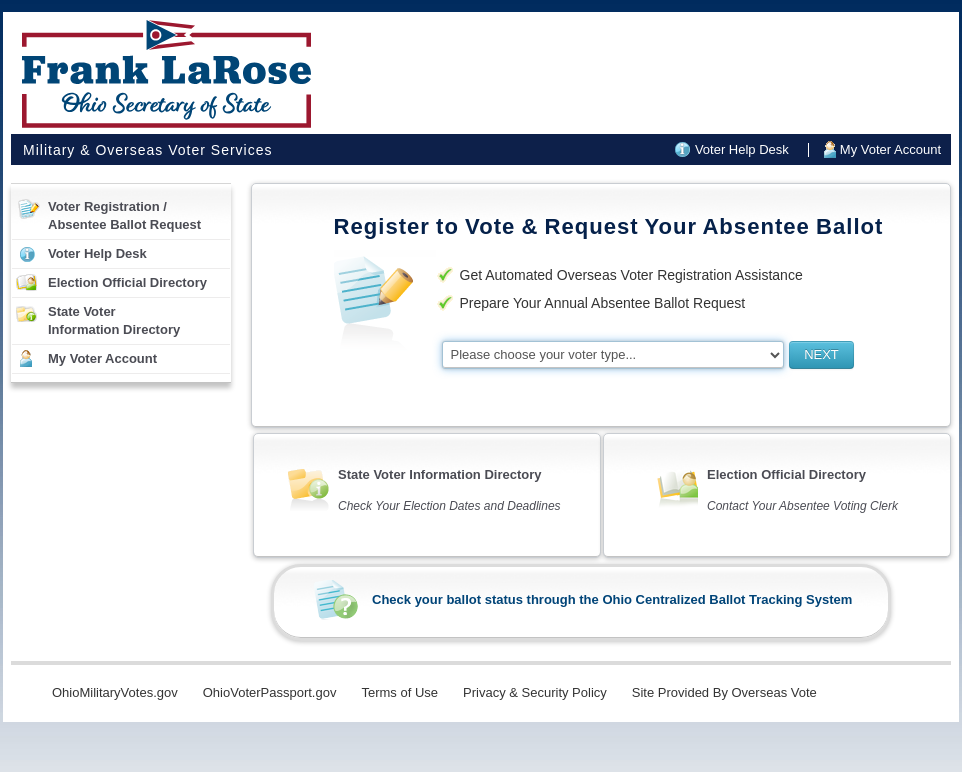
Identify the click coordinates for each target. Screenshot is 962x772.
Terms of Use (399, 692)
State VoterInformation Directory (114, 320)
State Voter (439, 474)
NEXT (821, 354)
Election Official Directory (127, 282)
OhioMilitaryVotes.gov (115, 692)
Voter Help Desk (742, 149)
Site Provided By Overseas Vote (724, 692)
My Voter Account (890, 149)
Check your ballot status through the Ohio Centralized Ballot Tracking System (612, 599)
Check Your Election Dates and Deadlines (449, 506)
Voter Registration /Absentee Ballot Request (124, 215)
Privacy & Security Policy (535, 692)
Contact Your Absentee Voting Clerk (802, 506)
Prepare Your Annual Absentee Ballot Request (603, 303)
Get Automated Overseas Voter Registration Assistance (631, 275)
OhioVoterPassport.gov (270, 692)
